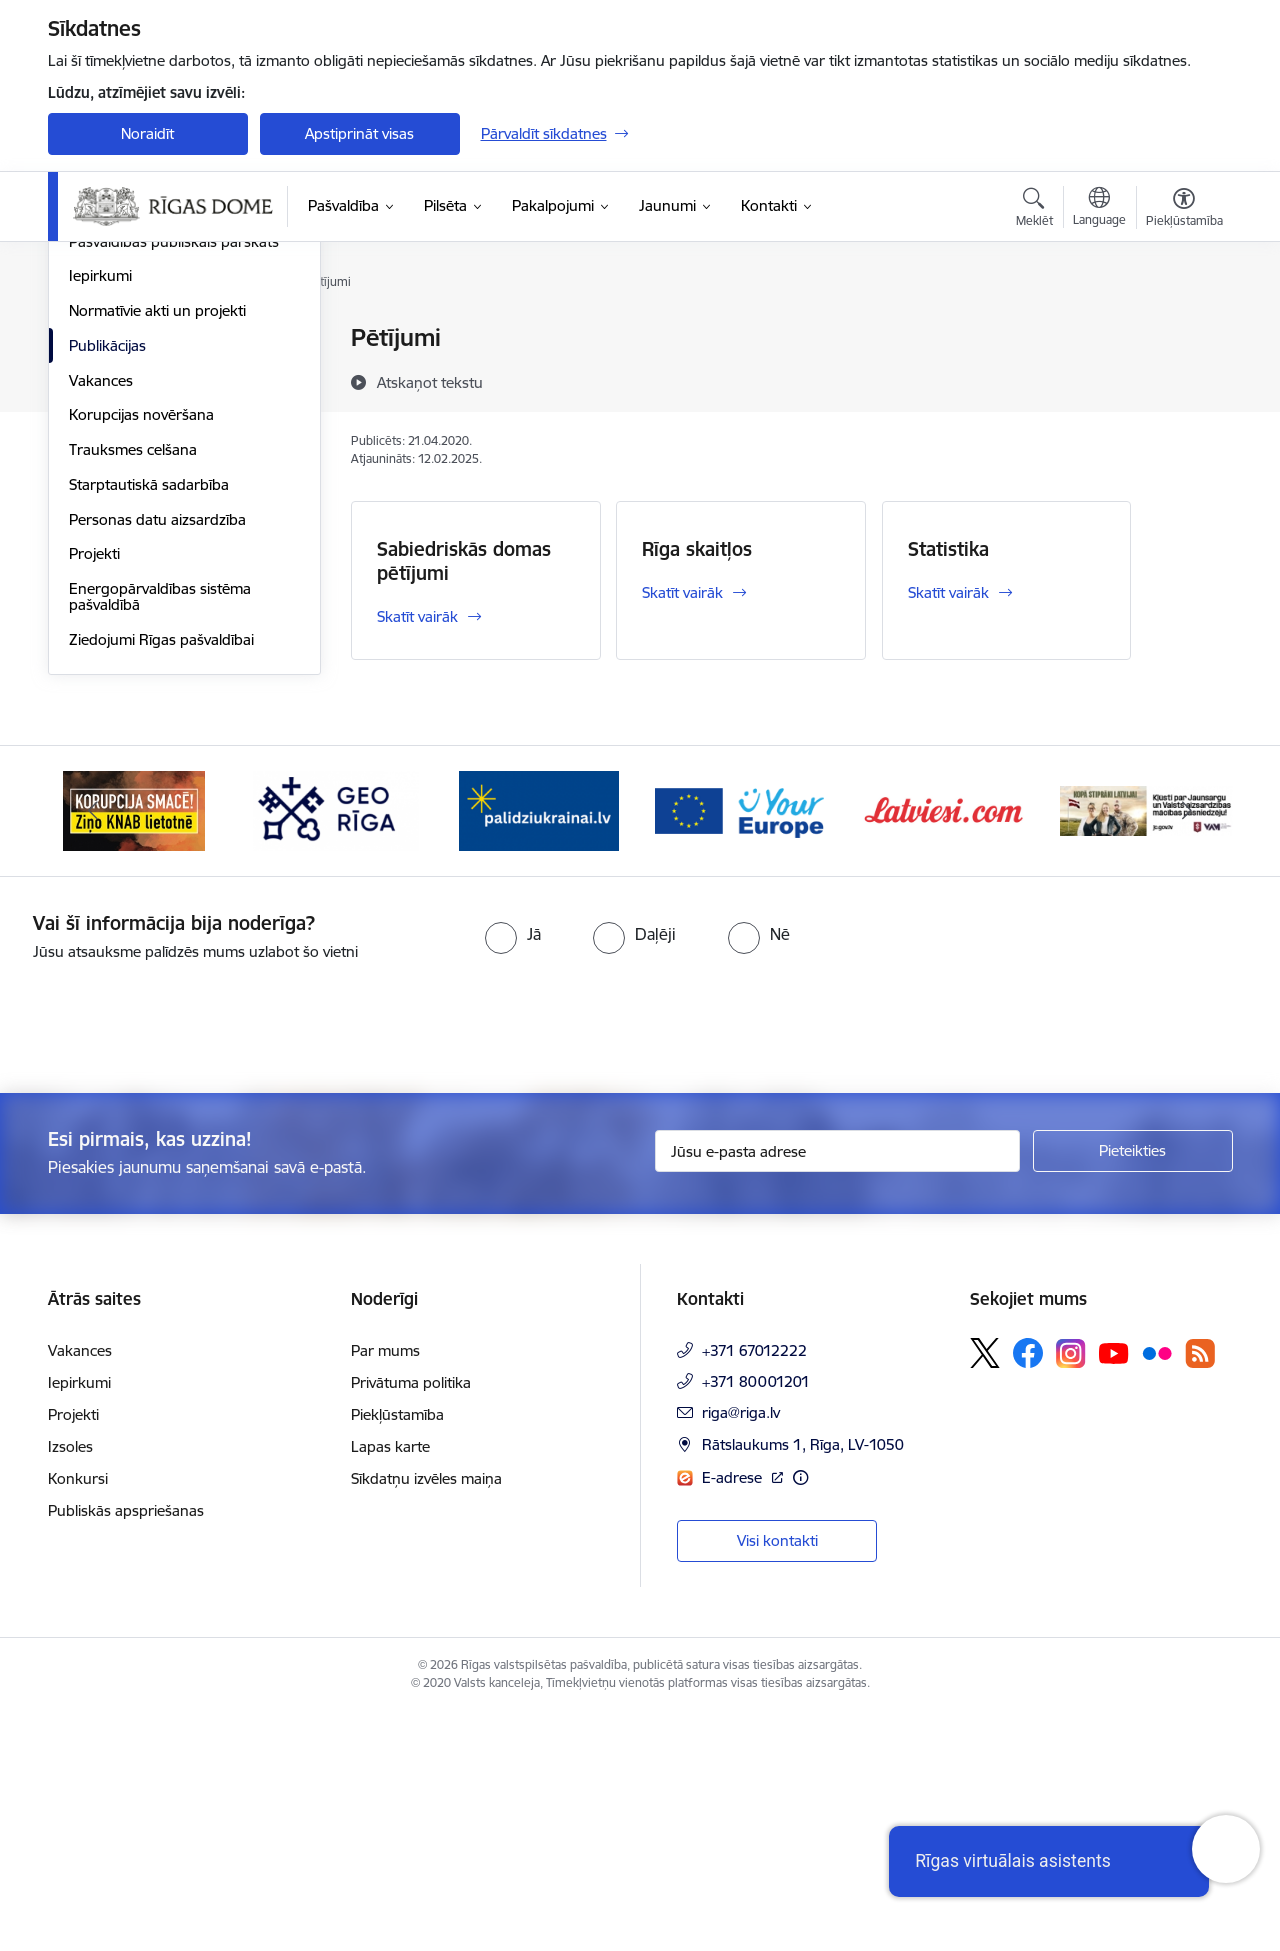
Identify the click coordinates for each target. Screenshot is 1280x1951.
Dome (89, 339)
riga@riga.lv (741, 1650)
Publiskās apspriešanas (126, 1748)
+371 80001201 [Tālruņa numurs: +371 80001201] (756, 1619)
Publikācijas (107, 582)
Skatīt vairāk (417, 616)
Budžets (96, 408)
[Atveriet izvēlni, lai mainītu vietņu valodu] (1099, 209)
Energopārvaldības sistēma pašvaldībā (160, 833)
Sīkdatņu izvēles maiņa (426, 1716)
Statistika (948, 549)
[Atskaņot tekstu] (430, 382)
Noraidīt (147, 133)
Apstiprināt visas (359, 133)
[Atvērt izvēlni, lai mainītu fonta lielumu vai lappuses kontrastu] (1184, 210)
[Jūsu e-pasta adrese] (837, 1388)
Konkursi (78, 1716)
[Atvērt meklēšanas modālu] (1034, 210)
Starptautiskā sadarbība (149, 721)
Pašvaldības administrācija (156, 373)
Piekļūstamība (397, 1652)
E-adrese (734, 1714)
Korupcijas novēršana (141, 651)
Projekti (94, 790)
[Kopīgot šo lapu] (1183, 379)
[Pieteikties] (1133, 1388)
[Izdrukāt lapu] (1183, 329)
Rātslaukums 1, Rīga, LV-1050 (803, 1682)
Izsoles (70, 1684)
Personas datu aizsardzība (157, 756)
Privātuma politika (411, 1620)
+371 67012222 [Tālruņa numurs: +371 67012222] (754, 1588)
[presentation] (167, 1256)
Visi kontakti (777, 1777)
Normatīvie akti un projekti (157, 547)
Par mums (385, 1588)
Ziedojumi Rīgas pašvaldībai (161, 876)
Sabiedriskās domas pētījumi (464, 561)
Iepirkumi (100, 512)
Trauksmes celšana (133, 686)
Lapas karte (390, 1684)
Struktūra (101, 443)
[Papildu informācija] (800, 1714)
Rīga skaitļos (697, 549)
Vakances (101, 617)
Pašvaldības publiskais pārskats (174, 478)
